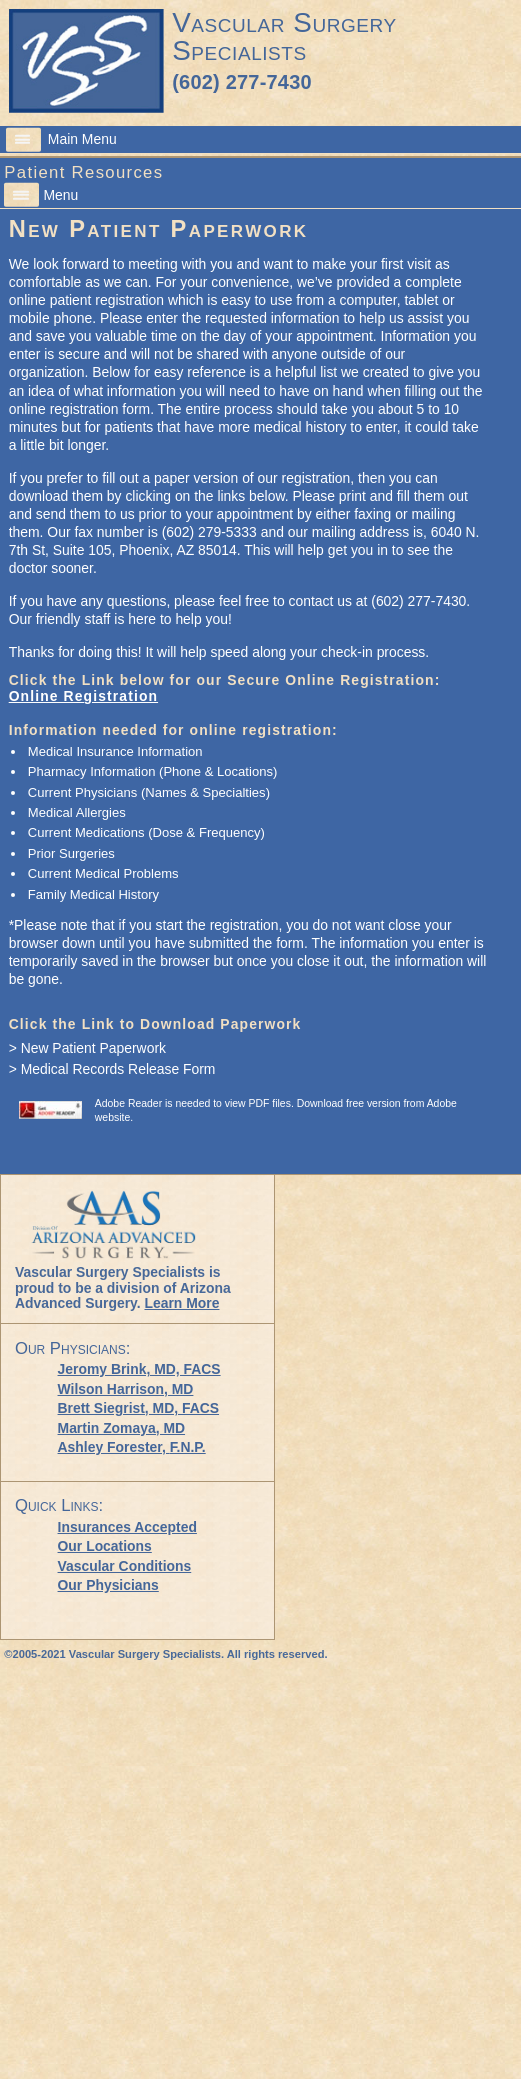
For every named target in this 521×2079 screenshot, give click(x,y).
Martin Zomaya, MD (122, 1428)
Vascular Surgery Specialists (284, 36)
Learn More (181, 1303)
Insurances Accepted (127, 1527)
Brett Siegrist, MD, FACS (139, 1408)
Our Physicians (108, 1585)
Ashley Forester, (132, 1447)
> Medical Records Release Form (112, 1069)
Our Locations (105, 1546)
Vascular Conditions (125, 1566)
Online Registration (83, 696)
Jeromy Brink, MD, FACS (139, 1369)
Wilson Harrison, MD (126, 1389)
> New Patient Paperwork (87, 1048)
